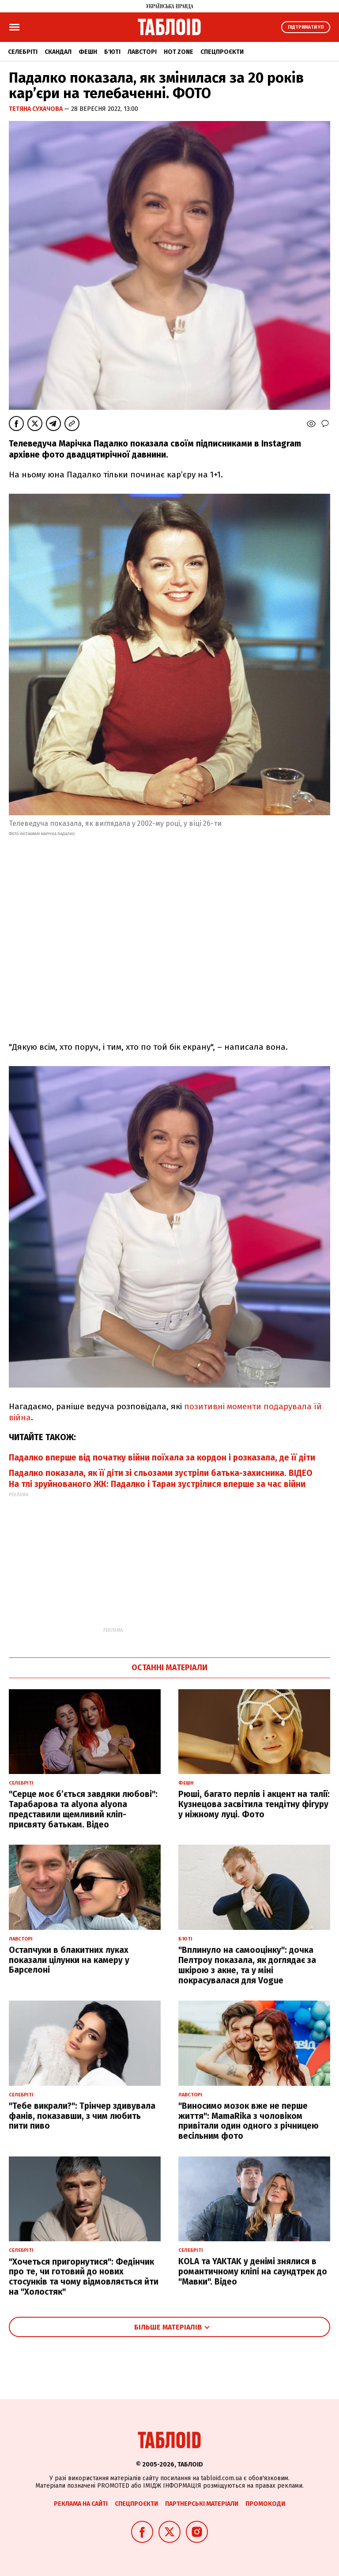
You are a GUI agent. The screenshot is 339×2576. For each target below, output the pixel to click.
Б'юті (112, 52)
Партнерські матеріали (201, 2504)
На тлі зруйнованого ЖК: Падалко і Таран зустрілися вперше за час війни (157, 1484)
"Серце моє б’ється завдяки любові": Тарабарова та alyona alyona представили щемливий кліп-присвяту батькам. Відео (83, 1809)
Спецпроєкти (222, 52)
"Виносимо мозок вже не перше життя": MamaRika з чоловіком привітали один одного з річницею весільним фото (248, 2121)
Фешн (88, 52)
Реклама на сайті (81, 2504)
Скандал (58, 52)
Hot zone (178, 52)
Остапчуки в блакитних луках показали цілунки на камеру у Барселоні (69, 1960)
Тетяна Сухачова (36, 109)
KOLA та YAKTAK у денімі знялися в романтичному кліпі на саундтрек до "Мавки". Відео (252, 2271)
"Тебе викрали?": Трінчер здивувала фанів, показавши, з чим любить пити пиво (82, 2116)
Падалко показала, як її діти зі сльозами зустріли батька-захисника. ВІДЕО (161, 1473)
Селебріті (23, 52)
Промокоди (265, 2504)
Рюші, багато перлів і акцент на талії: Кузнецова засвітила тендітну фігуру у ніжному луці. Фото (254, 1804)
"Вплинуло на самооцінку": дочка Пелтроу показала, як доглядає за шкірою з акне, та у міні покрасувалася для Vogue (247, 1965)
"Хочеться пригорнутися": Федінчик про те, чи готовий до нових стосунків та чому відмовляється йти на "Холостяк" (83, 2277)
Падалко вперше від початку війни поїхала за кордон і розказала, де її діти (162, 1458)
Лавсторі (142, 52)
